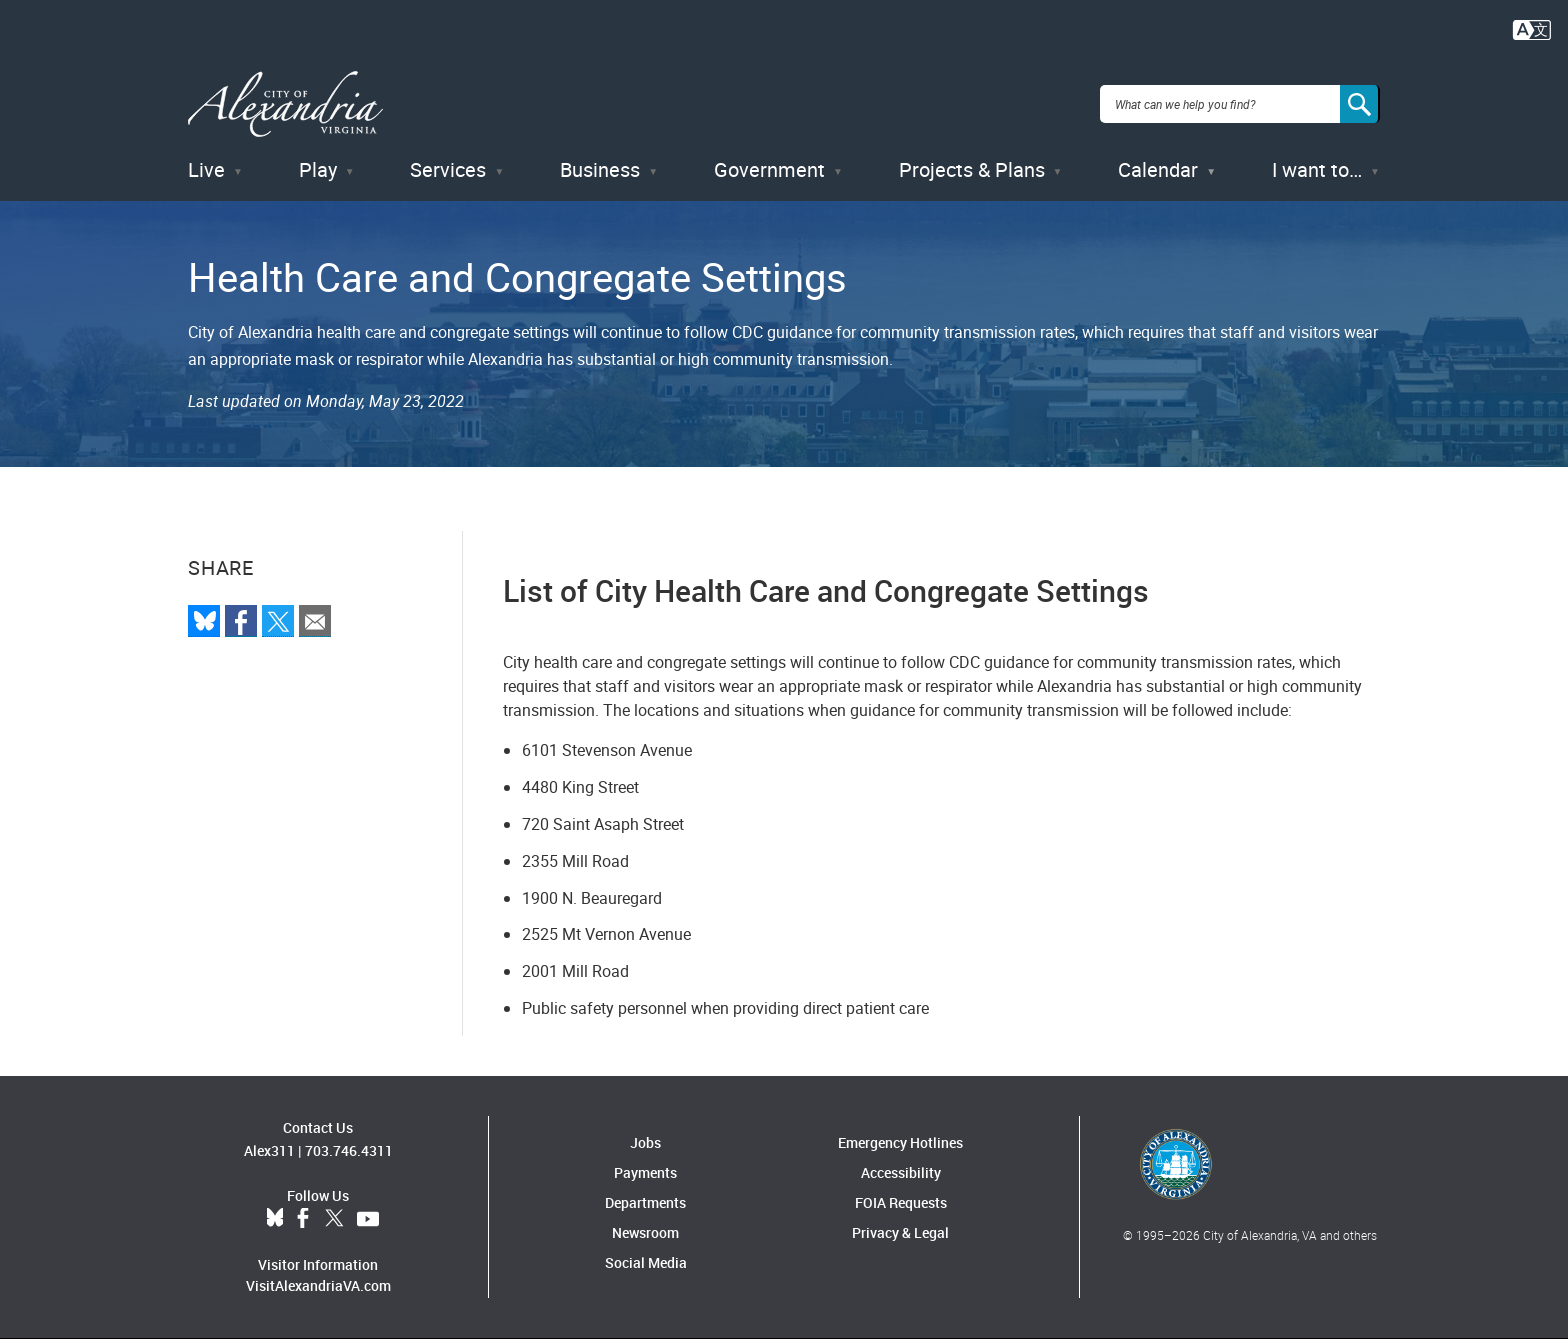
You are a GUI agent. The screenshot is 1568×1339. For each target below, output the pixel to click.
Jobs (645, 1142)
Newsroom (645, 1232)
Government (769, 169)
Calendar (1158, 169)
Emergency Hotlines (900, 1142)
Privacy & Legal (900, 1232)
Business (600, 169)
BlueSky (275, 1219)
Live (206, 169)
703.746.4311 (349, 1150)
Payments (645, 1172)
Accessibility (901, 1172)
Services (448, 169)
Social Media (646, 1262)
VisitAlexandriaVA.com (318, 1285)
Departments (645, 1202)
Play (318, 169)
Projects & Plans (972, 169)
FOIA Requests (901, 1202)
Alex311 (269, 1150)
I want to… (1317, 169)
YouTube (368, 1219)
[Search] (1360, 104)
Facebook (303, 1219)
